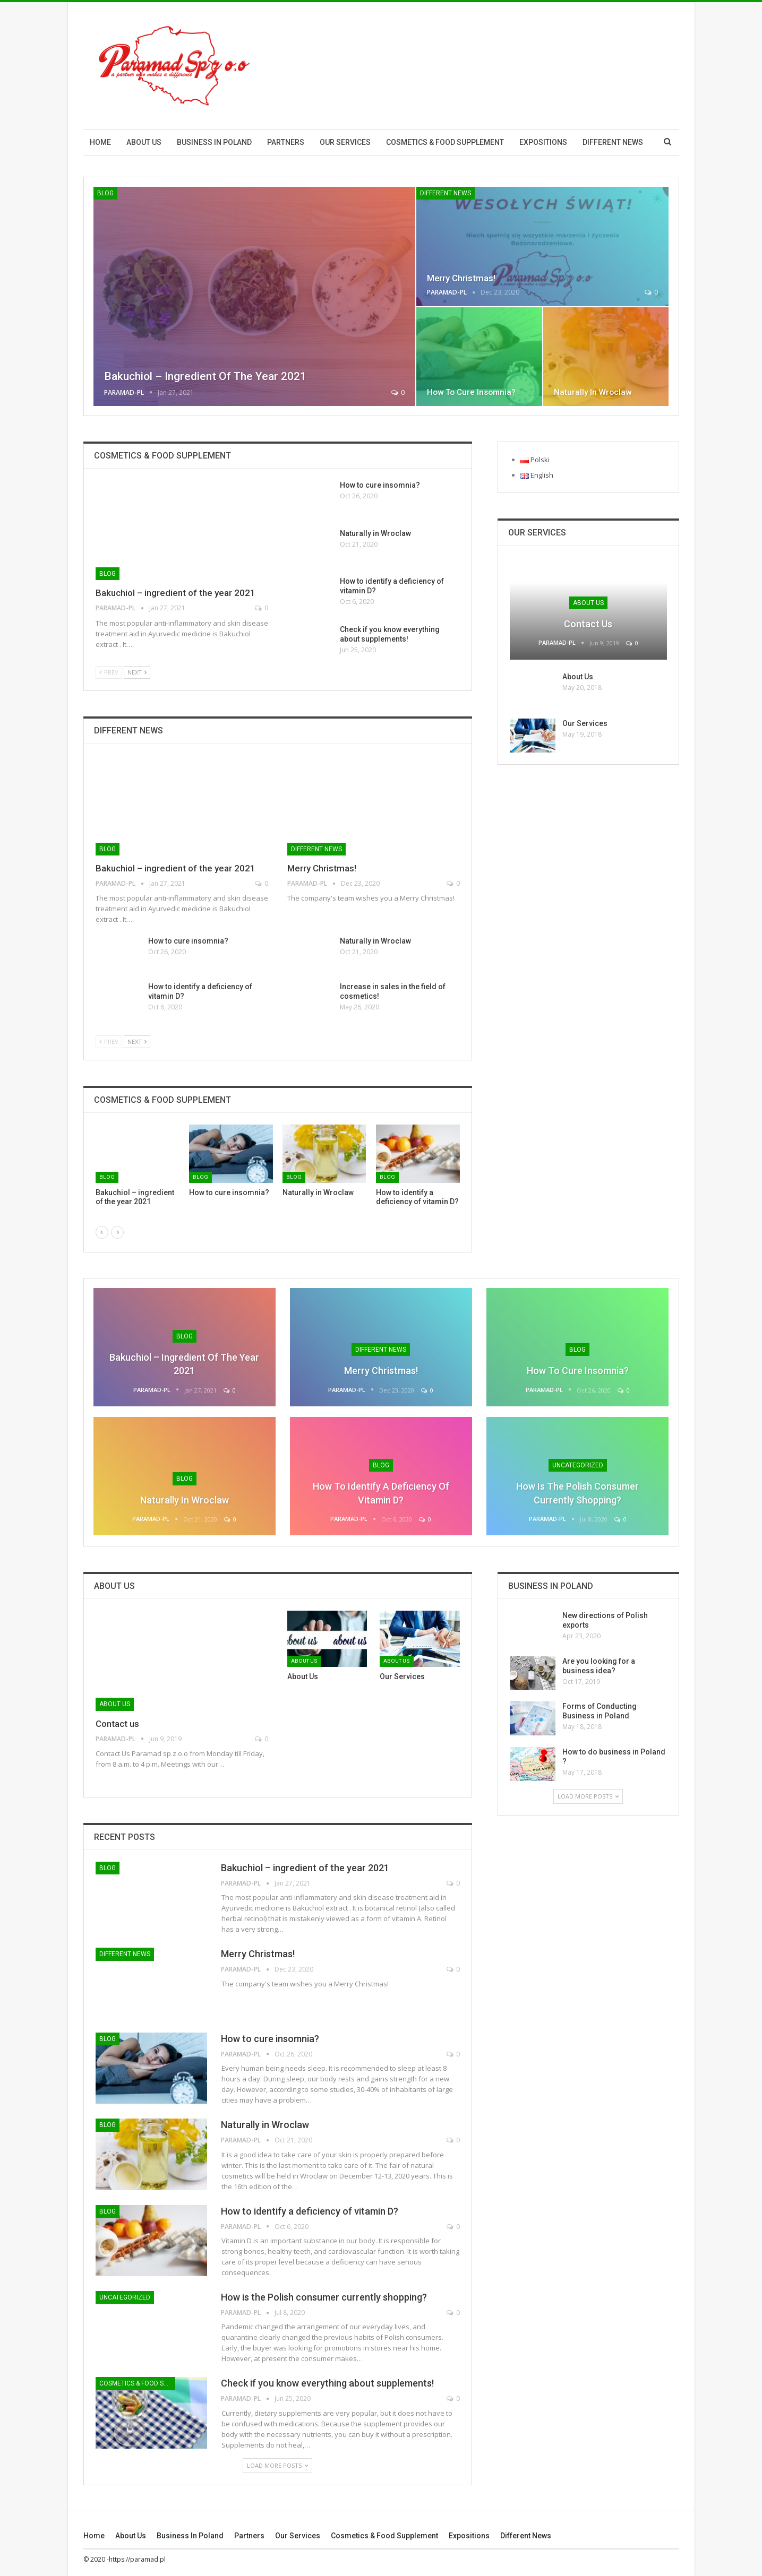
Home (100, 142)
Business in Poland (214, 142)
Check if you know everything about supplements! (327, 2383)
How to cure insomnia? (471, 392)
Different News (613, 142)
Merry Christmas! (461, 278)
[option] (278, 1171)
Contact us (588, 623)
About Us (577, 676)
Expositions (543, 142)
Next (137, 672)
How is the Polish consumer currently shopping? (324, 2297)
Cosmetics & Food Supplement (445, 142)
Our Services (345, 142)
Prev (108, 672)
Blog (105, 193)
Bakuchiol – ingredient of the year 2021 (205, 376)
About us (143, 142)
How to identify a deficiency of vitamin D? (309, 2211)
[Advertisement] (486, 64)
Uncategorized (577, 1465)
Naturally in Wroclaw (592, 392)
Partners (285, 142)
